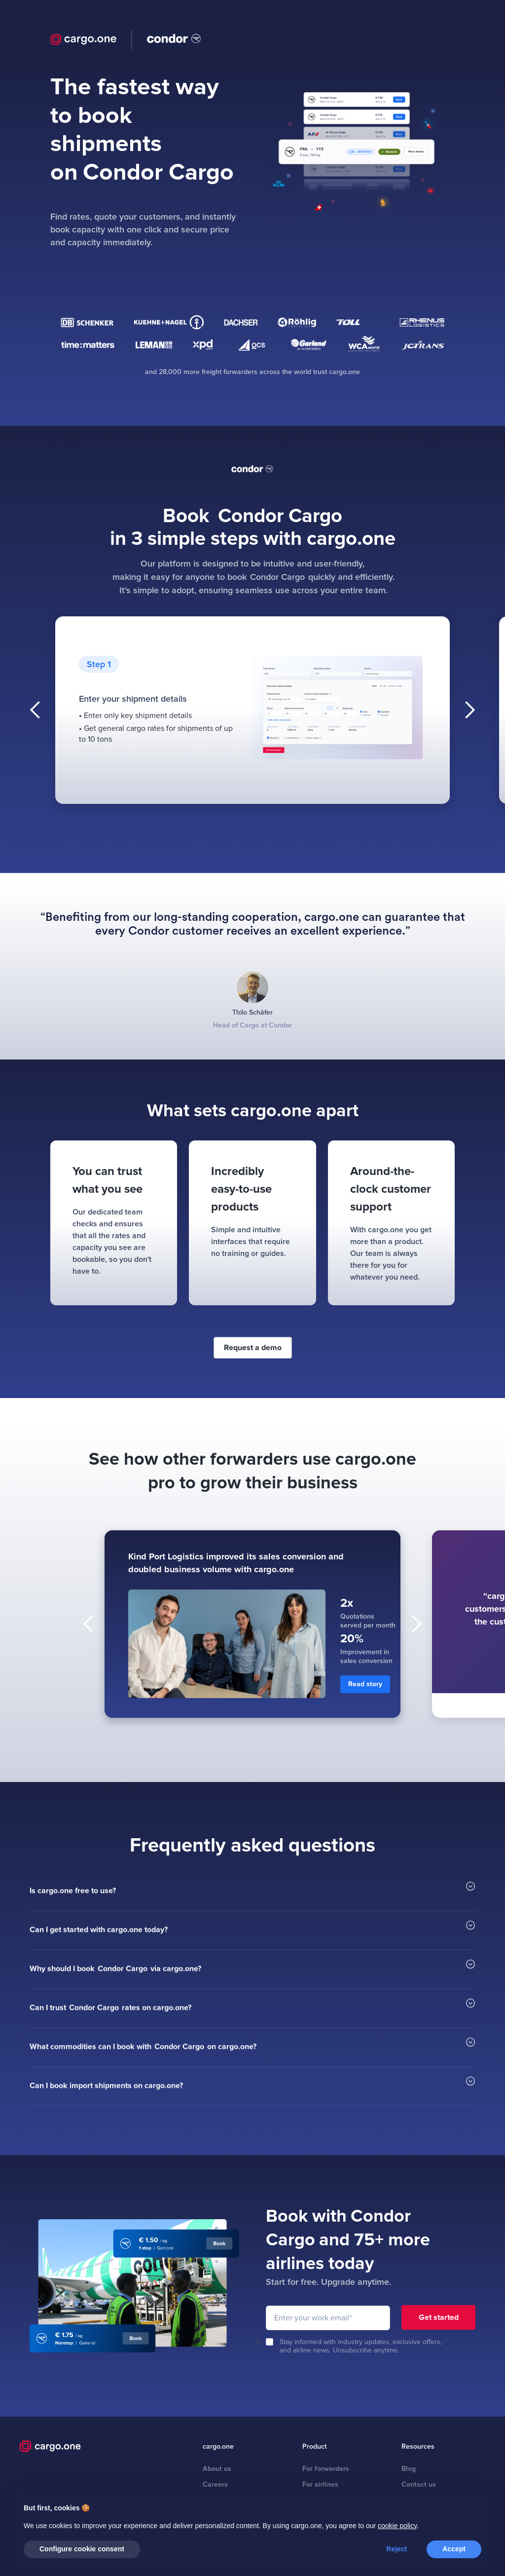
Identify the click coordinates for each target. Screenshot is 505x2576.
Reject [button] (396, 2549)
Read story (365, 1684)
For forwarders (325, 2468)
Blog (408, 2468)
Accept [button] (454, 2549)
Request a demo (253, 1348)
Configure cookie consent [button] (81, 2549)
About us (217, 2468)
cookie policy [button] (397, 2526)
